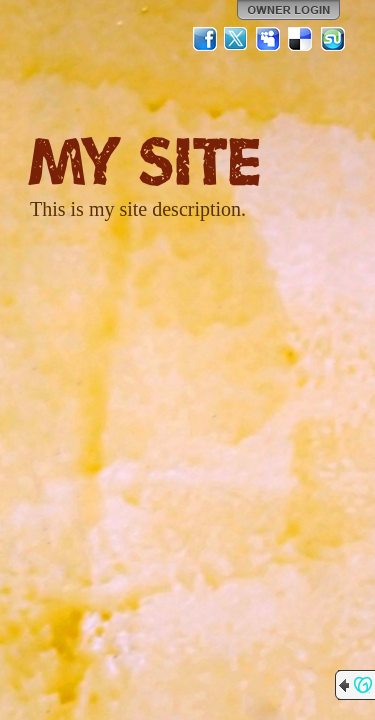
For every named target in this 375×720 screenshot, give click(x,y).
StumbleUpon (333, 39)
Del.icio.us (301, 39)
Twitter (237, 39)
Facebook (205, 39)
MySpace (269, 39)
